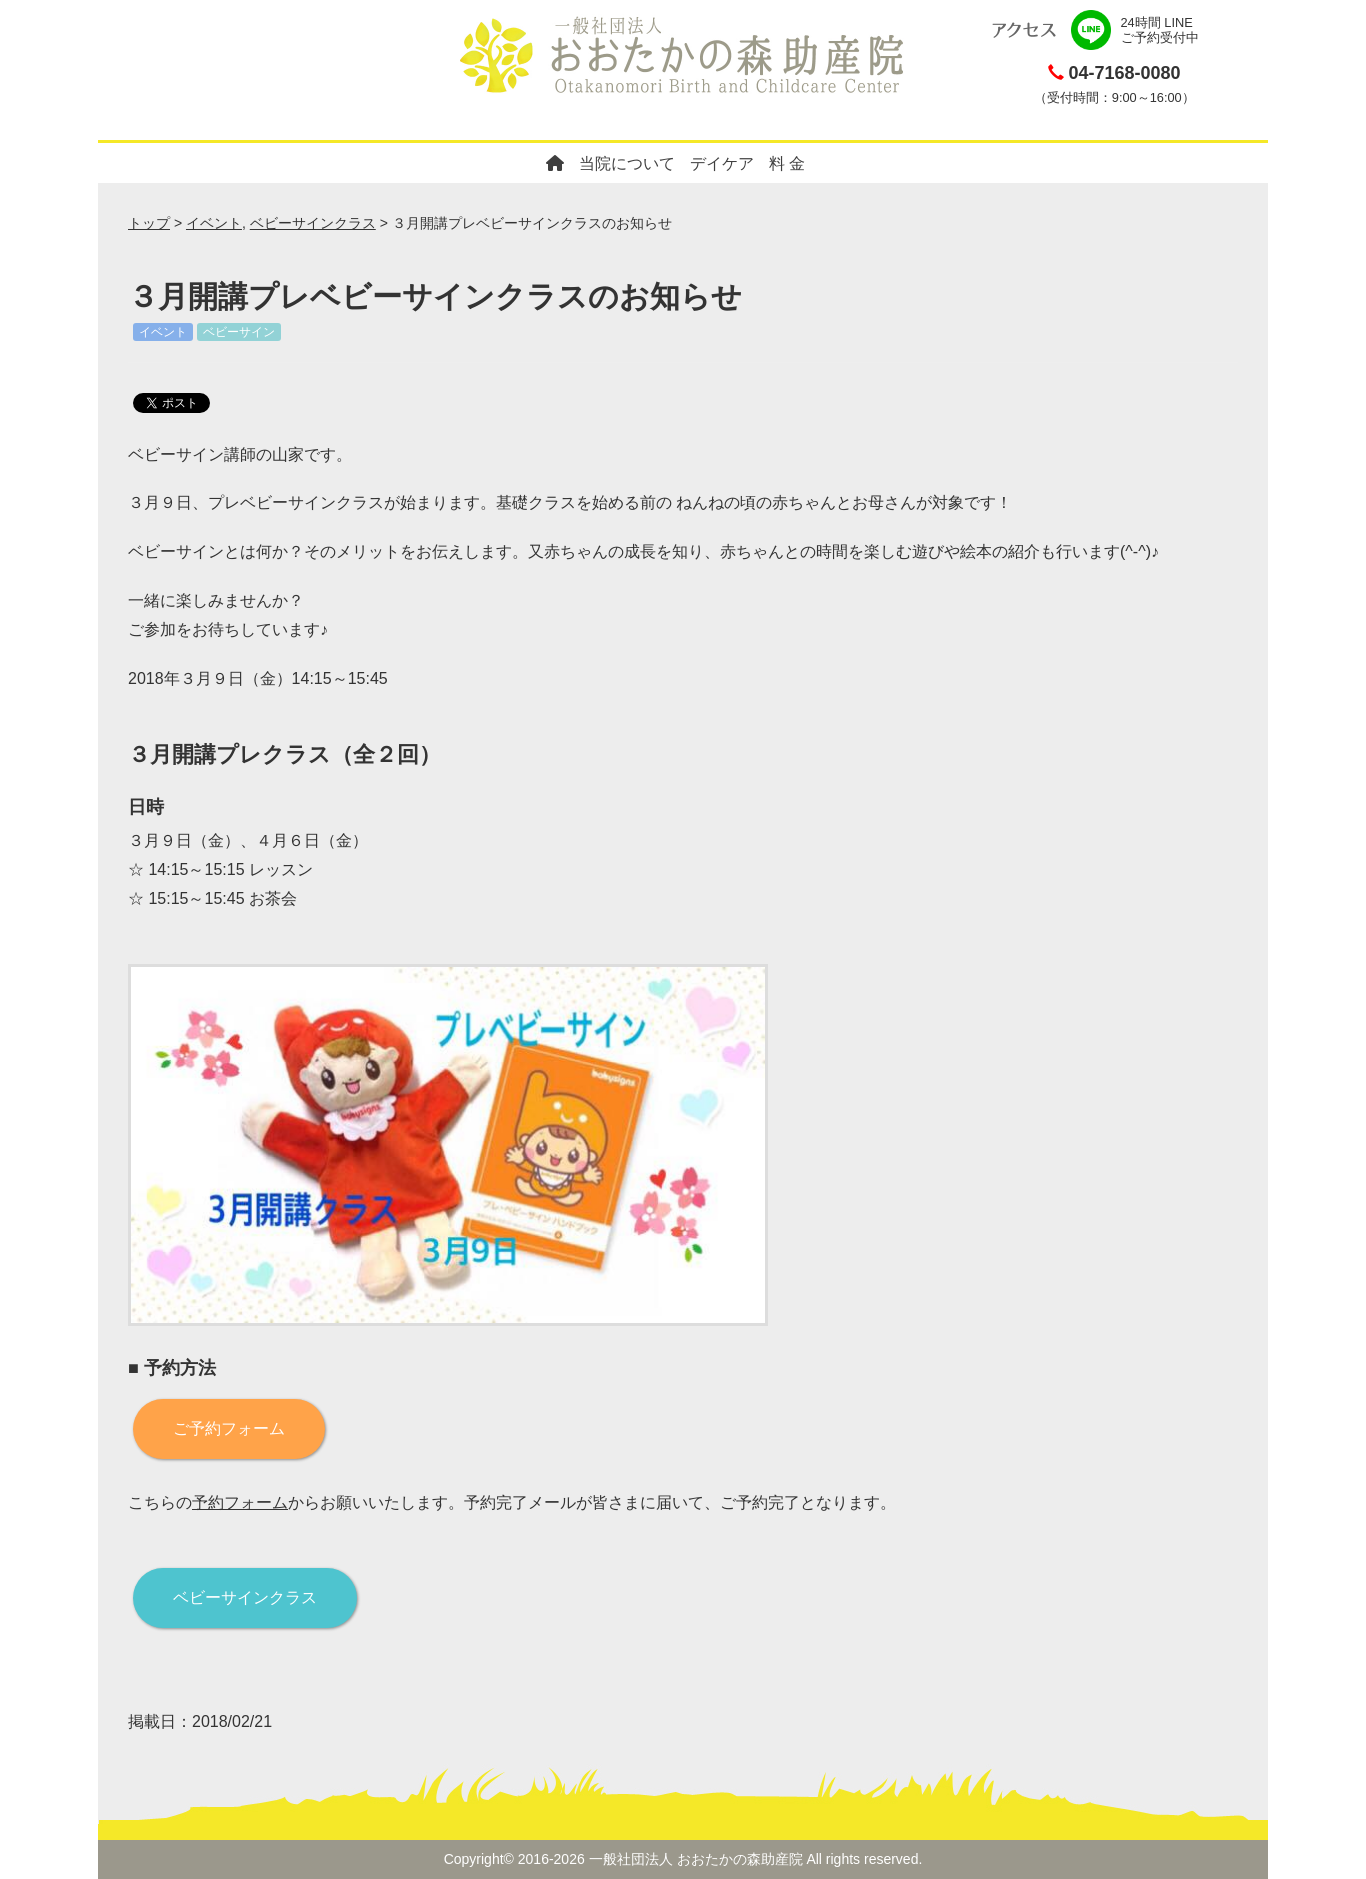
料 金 (787, 163)
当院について (627, 163)
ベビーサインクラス (313, 223)
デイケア (722, 163)
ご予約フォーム (229, 1428)
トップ (149, 223)
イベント (214, 223)
